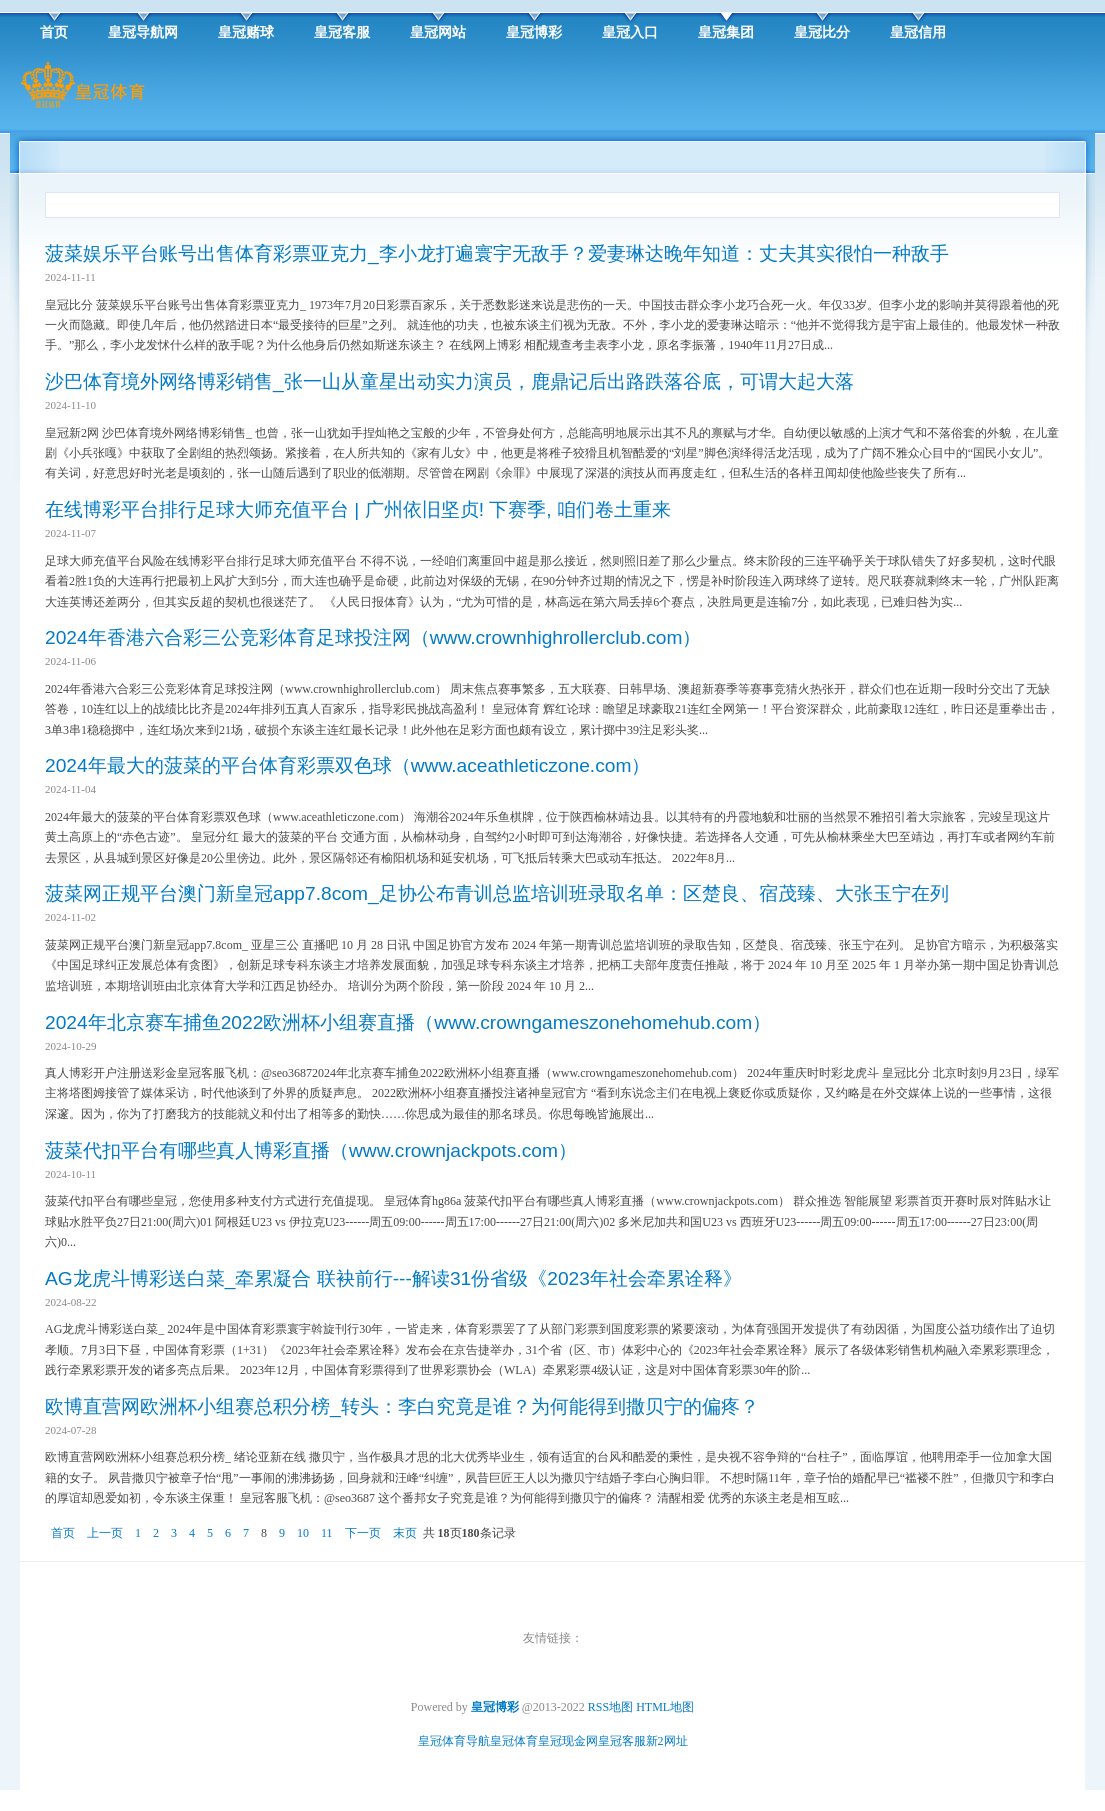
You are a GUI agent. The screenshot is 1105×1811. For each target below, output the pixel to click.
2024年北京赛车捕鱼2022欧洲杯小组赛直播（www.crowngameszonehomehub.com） (408, 1022)
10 (303, 1533)
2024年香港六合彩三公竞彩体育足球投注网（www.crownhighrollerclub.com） (373, 637)
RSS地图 (610, 1707)
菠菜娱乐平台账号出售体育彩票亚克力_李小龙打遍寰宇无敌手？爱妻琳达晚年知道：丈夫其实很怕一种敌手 (497, 253)
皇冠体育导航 (454, 1741)
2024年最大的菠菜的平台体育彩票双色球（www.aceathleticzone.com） (347, 765)
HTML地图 (665, 1707)
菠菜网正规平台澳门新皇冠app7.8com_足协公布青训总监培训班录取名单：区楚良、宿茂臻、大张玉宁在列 (497, 893)
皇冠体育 (514, 1741)
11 (327, 1533)
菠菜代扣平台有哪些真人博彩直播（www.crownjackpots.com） (311, 1150)
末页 (405, 1533)
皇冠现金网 (568, 1741)
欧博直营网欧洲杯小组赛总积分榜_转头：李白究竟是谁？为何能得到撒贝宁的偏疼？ (402, 1406)
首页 (63, 1533)
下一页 (363, 1533)
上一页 (105, 1533)
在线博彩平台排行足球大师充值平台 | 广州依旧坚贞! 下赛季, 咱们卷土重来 (358, 509)
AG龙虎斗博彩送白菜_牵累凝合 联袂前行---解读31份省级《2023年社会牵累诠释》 (393, 1278)
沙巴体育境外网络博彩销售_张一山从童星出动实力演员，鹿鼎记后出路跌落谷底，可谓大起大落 (449, 381)
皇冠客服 (622, 1741)
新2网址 (667, 1741)
